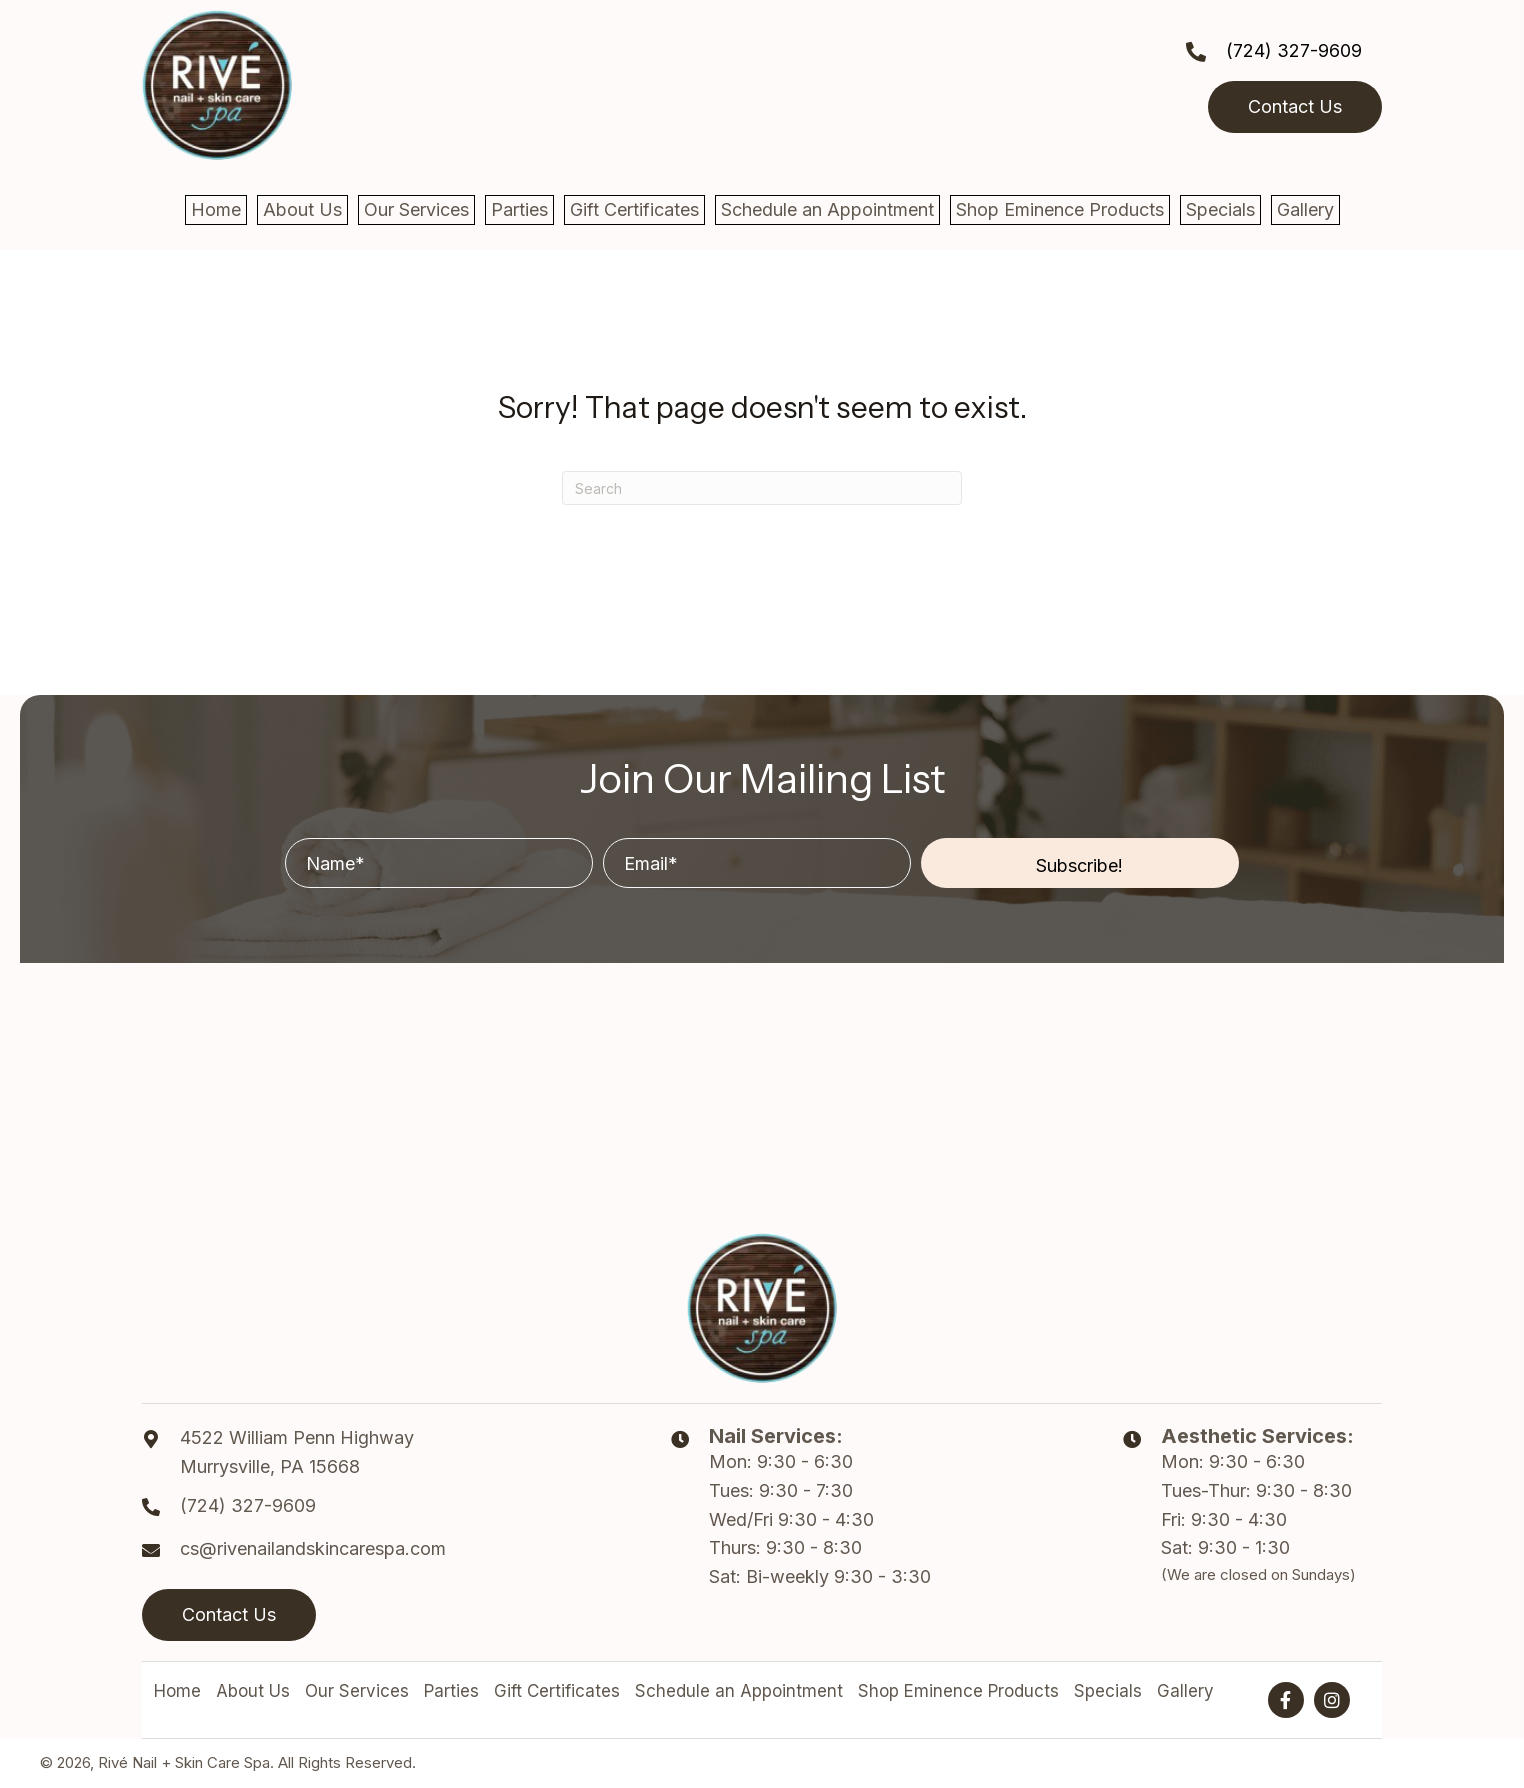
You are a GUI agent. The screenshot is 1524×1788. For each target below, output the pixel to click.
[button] (1080, 863)
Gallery (1185, 1691)
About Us (253, 1691)
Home (177, 1691)
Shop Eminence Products (958, 1691)
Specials (1108, 1691)
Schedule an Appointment (739, 1691)
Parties (451, 1691)
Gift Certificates (557, 1691)
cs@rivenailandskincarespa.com (313, 1548)
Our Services (357, 1691)
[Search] (762, 488)
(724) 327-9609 (1294, 50)
